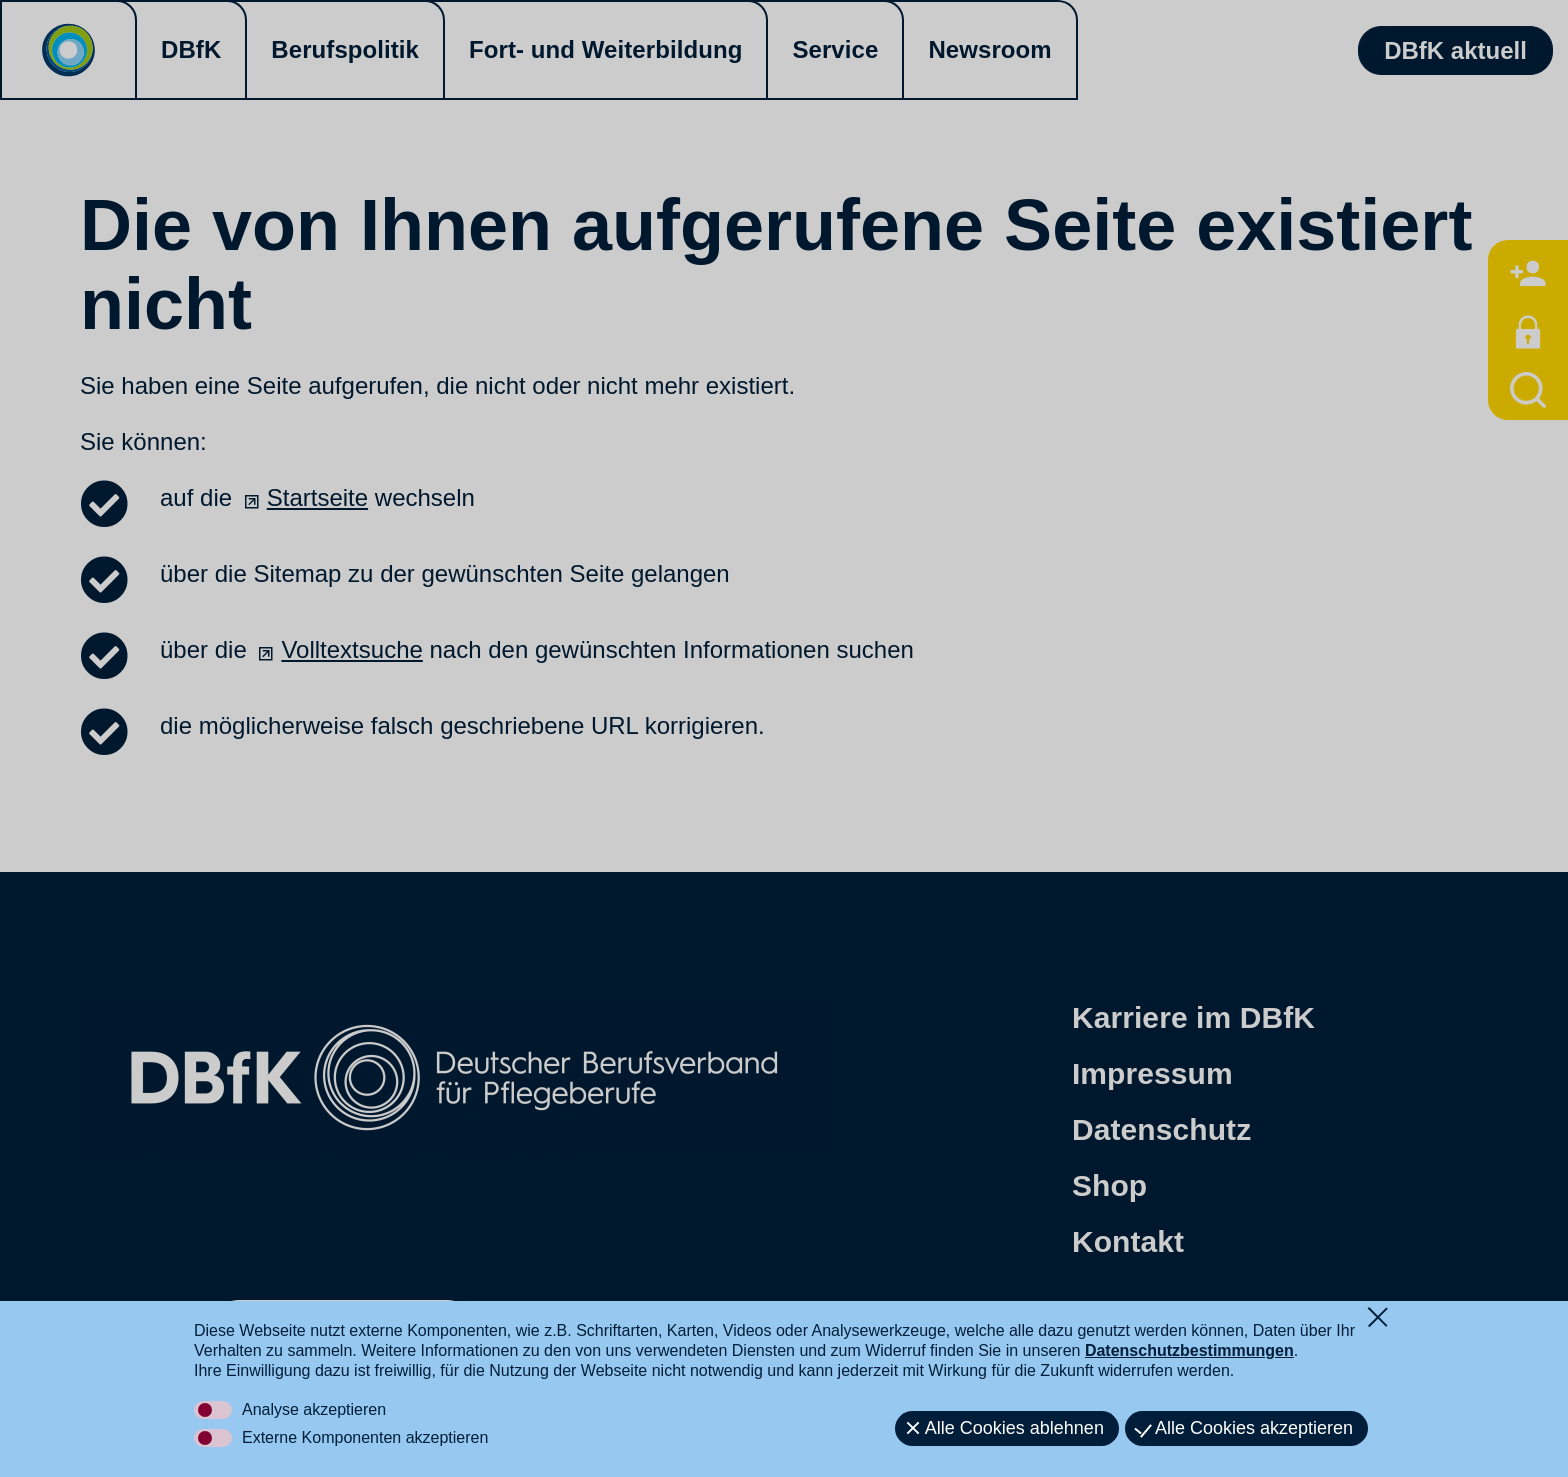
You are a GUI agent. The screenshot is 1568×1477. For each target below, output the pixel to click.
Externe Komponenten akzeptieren (365, 1437)
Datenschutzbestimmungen (1189, 1350)
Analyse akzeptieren (314, 1409)
